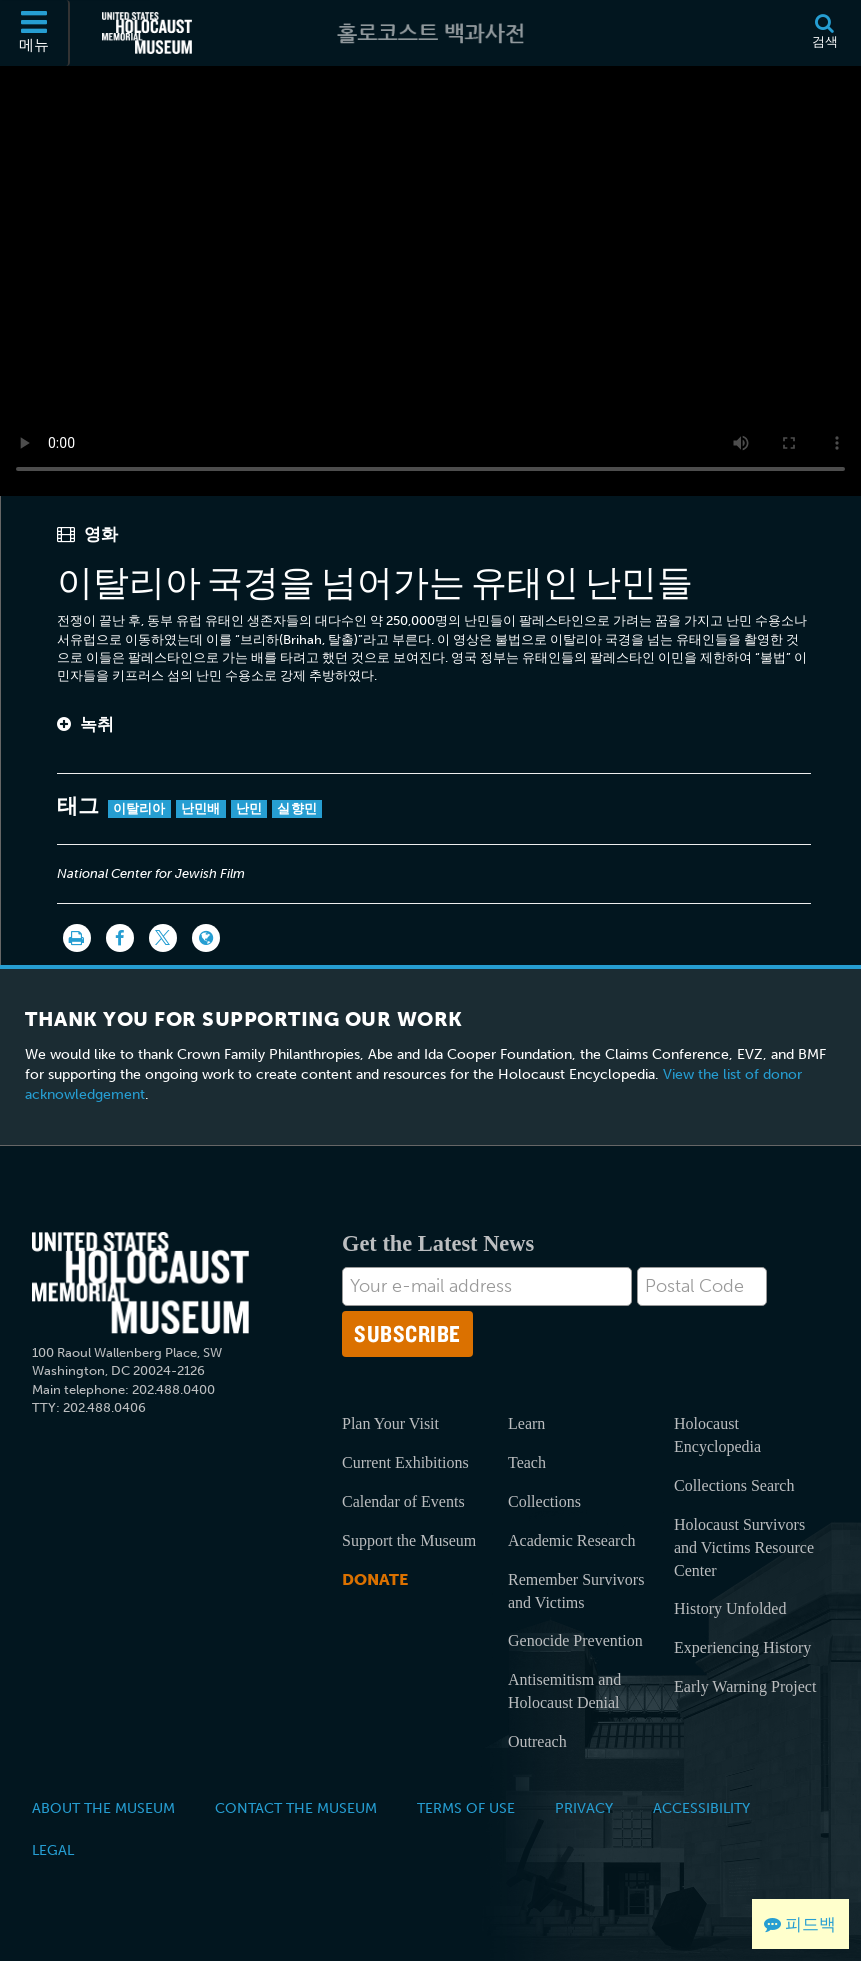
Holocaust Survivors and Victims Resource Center (744, 1547)
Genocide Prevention (575, 1640)
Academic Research (571, 1540)
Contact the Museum (296, 1808)
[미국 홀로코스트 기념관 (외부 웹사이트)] (147, 33)
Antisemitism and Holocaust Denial (564, 1691)
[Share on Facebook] (120, 938)
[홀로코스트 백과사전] (430, 33)
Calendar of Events (403, 1501)
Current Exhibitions (405, 1462)
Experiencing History (742, 1647)
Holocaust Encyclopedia (717, 1435)
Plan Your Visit (390, 1423)
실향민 (297, 808)
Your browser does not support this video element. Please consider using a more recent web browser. (430, 275)
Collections (544, 1501)
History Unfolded (730, 1608)
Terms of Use (466, 1808)
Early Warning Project (745, 1686)
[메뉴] (35, 33)
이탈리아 (139, 808)
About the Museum (103, 1808)
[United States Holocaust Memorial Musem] (140, 1283)
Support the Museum (409, 1540)
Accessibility (701, 1808)
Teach (527, 1462)
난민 (249, 808)
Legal (53, 1850)
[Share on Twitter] (163, 938)
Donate (375, 1579)
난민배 (201, 808)
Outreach (537, 1741)
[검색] (824, 33)
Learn (526, 1423)
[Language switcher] (206, 938)
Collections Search (734, 1485)
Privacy (584, 1808)
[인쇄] (77, 938)
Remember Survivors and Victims (576, 1591)
